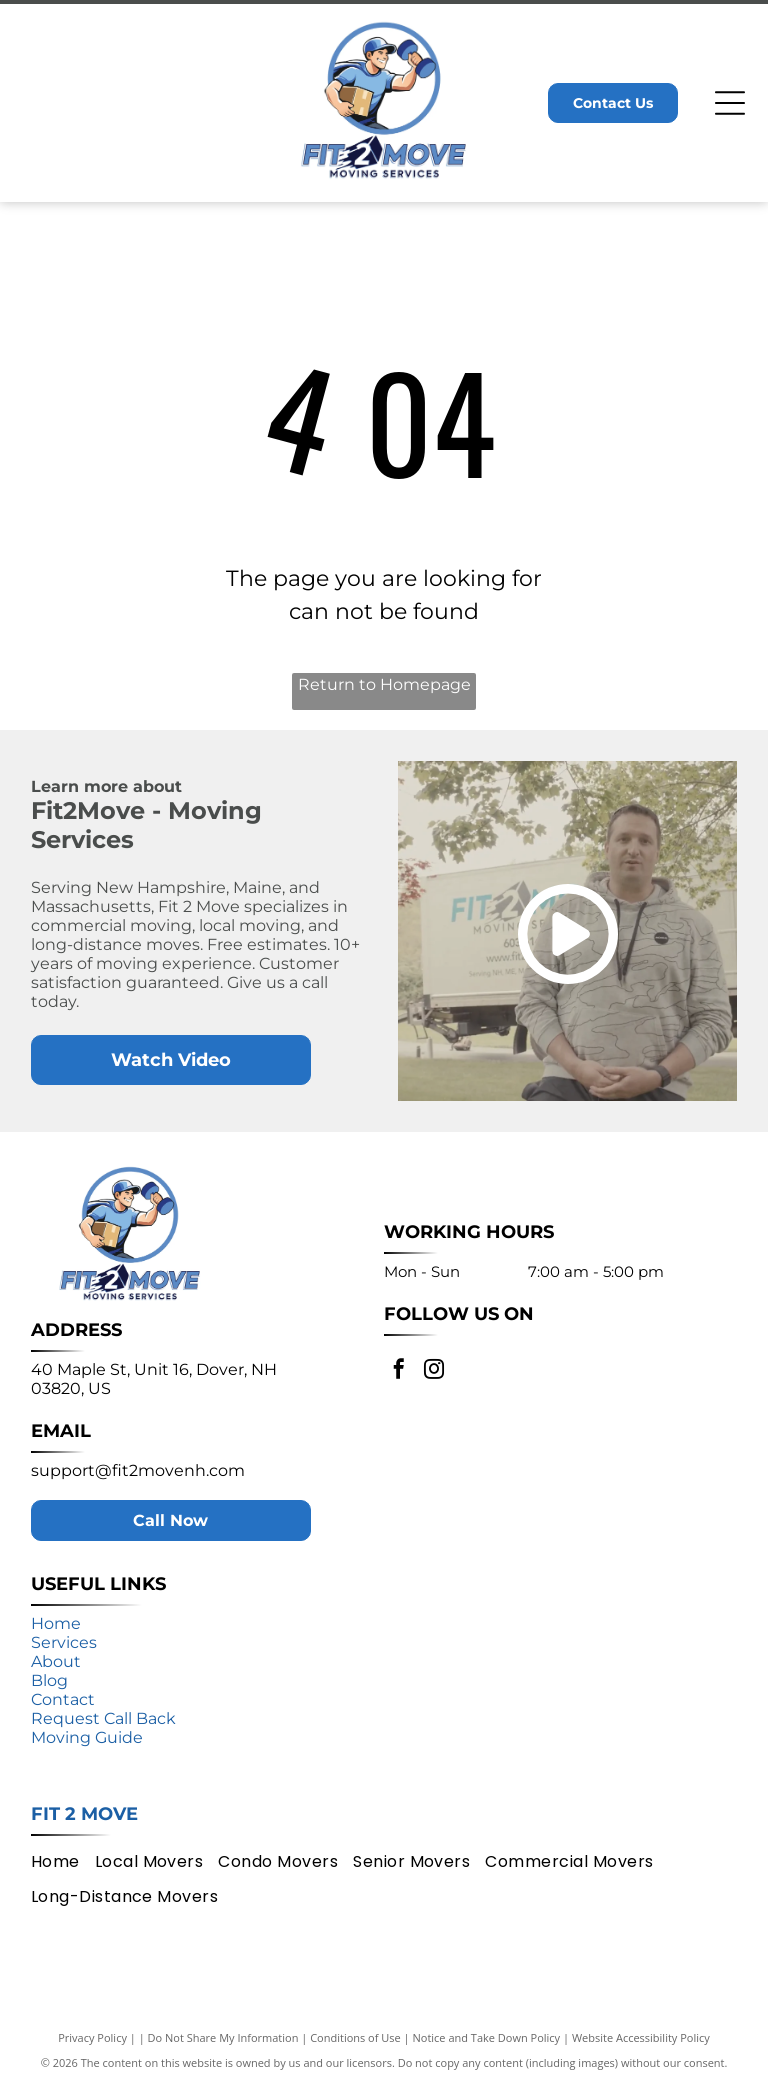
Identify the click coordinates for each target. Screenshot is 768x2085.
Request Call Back (103, 1718)
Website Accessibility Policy (641, 2037)
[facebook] (399, 1371)
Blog (49, 1680)
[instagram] (434, 1371)
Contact (63, 1699)
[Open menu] (730, 103)
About (56, 1661)
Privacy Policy (92, 2037)
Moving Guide (87, 1737)
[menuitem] (63, 1861)
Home (56, 1623)
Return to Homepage (384, 684)
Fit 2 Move (84, 1814)
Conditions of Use (355, 2037)
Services (64, 1642)
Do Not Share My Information (223, 2037)
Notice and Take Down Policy (487, 2037)
